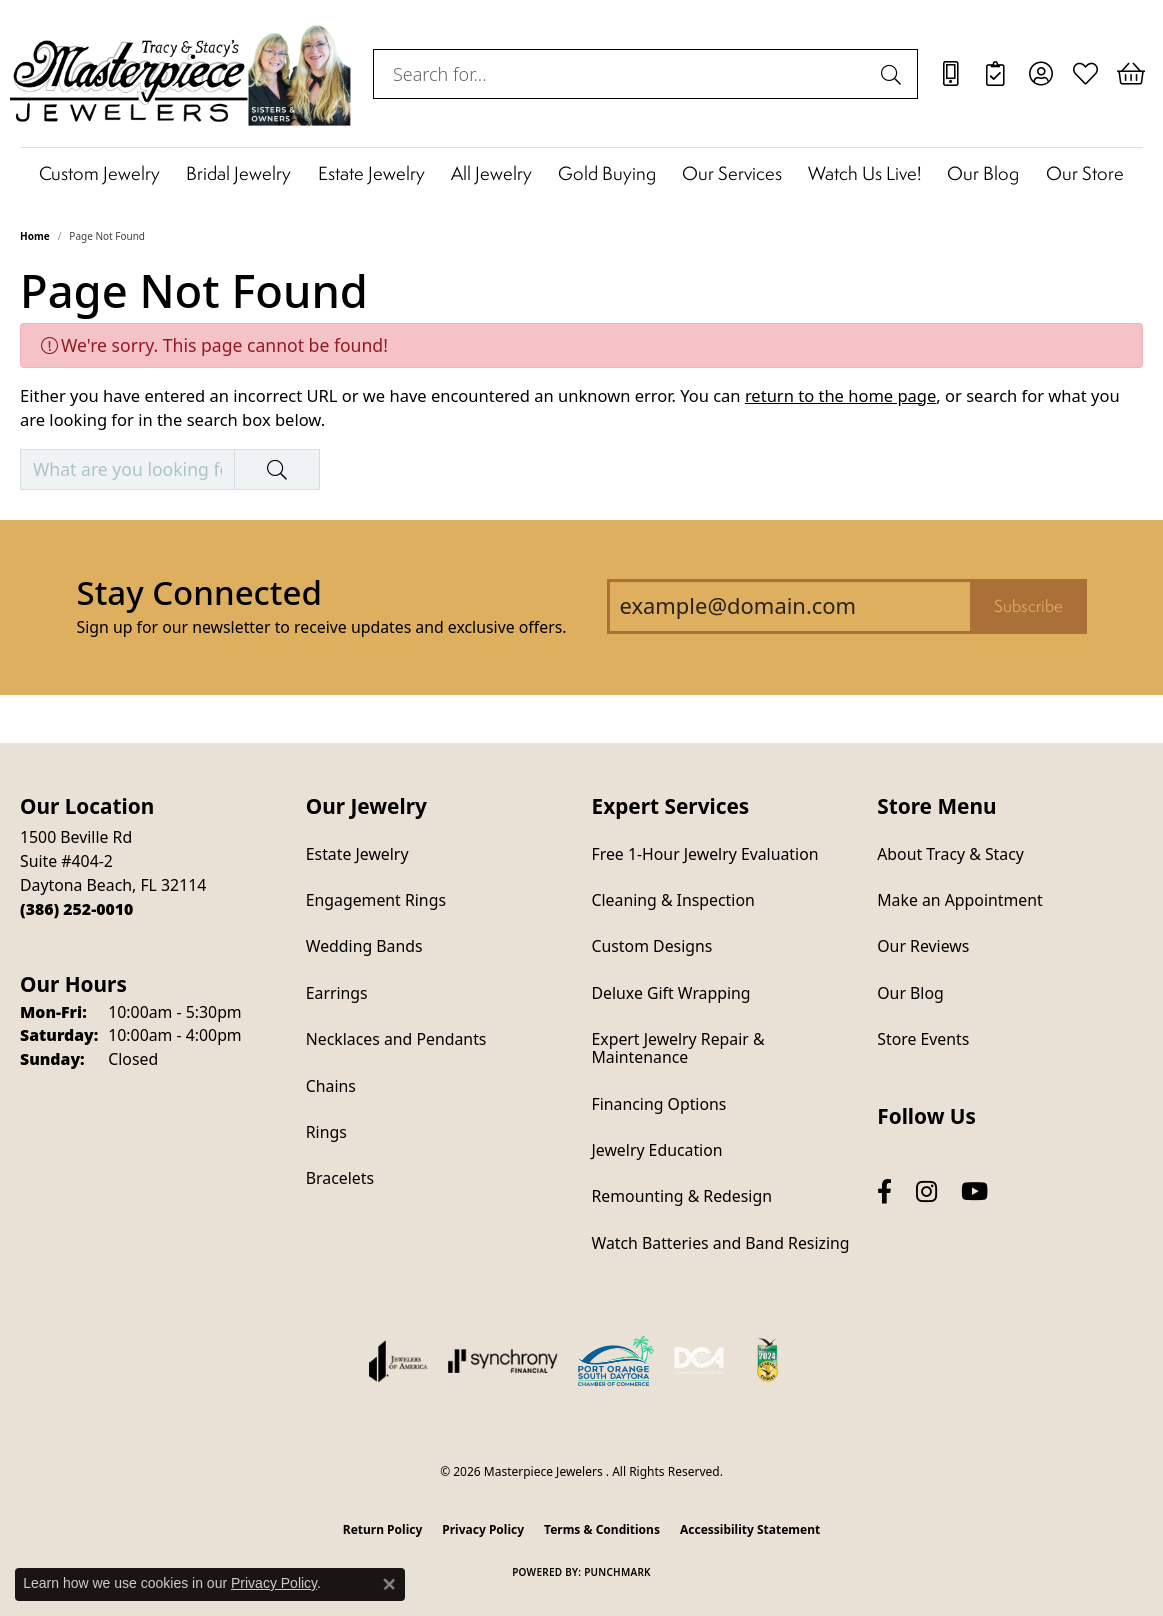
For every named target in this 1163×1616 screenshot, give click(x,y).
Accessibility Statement (750, 1529)
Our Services (732, 173)
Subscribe (1028, 606)
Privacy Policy (483, 1529)
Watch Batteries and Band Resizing (721, 1243)
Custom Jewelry (99, 173)
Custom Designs (652, 946)
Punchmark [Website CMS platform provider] (617, 1572)
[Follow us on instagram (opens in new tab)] (926, 1191)
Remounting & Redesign (682, 1196)
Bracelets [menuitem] (340, 1178)
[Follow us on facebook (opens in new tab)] (884, 1191)
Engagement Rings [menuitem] (376, 900)
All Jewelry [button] (491, 173)
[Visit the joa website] (398, 1361)
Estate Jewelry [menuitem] (357, 854)
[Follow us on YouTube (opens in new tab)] (974, 1191)
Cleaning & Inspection (673, 900)
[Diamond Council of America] (699, 1361)
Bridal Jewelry (238, 173)
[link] (950, 74)
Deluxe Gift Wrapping (671, 993)
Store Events (923, 1039)
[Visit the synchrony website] (503, 1361)
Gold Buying (607, 173)
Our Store (1085, 173)
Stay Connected (198, 592)
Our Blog (983, 173)
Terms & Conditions (602, 1529)
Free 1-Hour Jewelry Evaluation (705, 854)
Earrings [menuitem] (337, 993)
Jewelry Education (657, 1150)
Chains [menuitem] (331, 1086)
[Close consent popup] (389, 1584)
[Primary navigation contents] (581, 172)
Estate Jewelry (371, 173)
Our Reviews (923, 946)
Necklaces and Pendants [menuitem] (396, 1039)
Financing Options (659, 1104)
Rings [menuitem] (326, 1132)
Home (35, 236)
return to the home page (840, 395)
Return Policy (383, 1529)
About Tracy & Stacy (950, 854)
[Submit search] (894, 74)
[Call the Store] (76, 909)
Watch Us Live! (864, 173)
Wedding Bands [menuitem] (364, 946)
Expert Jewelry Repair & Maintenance (678, 1048)
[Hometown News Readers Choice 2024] (769, 1361)
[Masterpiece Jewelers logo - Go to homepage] (181, 73)
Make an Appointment (959, 900)
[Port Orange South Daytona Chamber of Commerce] (616, 1361)
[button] (1040, 74)
